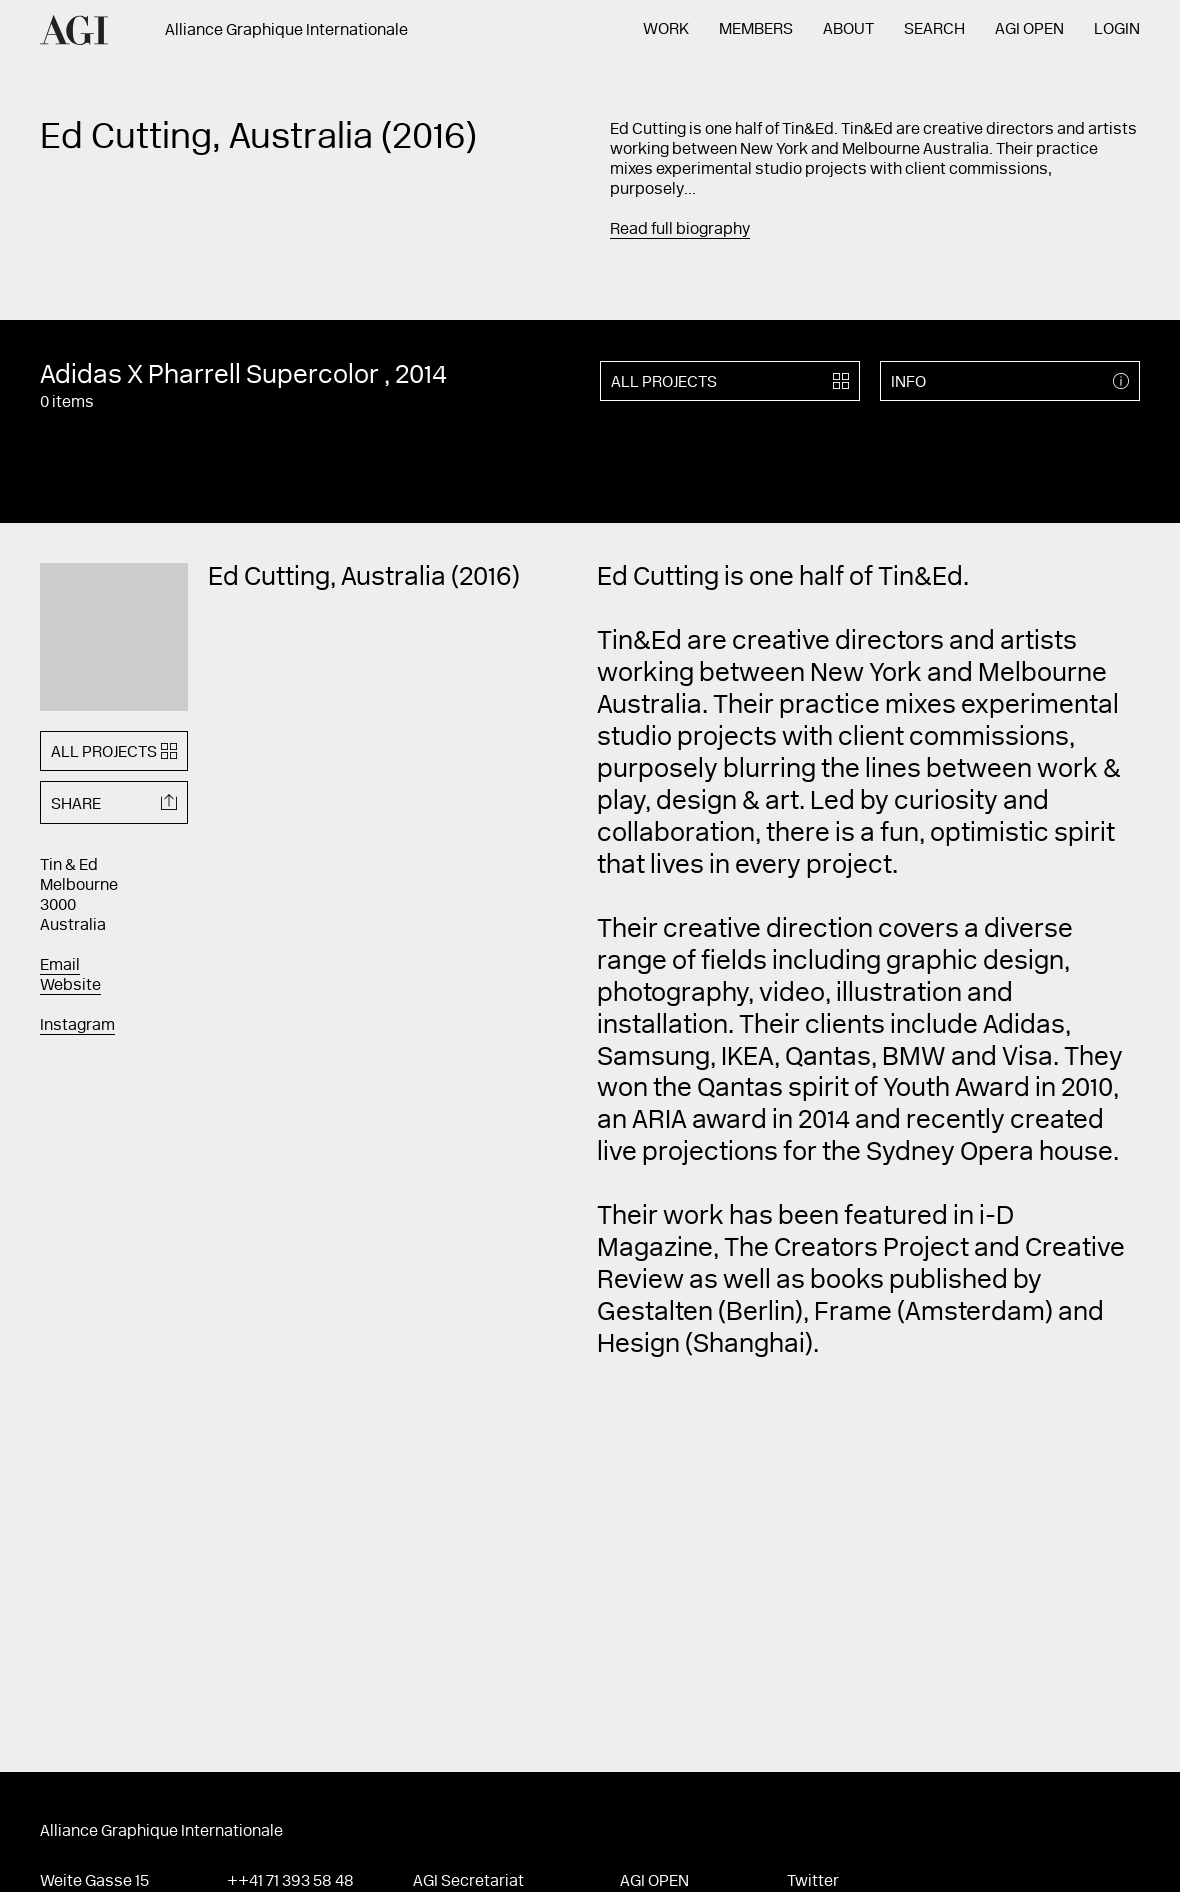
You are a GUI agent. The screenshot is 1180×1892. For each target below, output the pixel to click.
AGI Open (1029, 30)
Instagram (77, 1026)
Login (1117, 30)
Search (934, 30)
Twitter (813, 1882)
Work (666, 30)
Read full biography (680, 230)
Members (756, 30)
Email (60, 966)
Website (70, 986)
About (848, 30)
